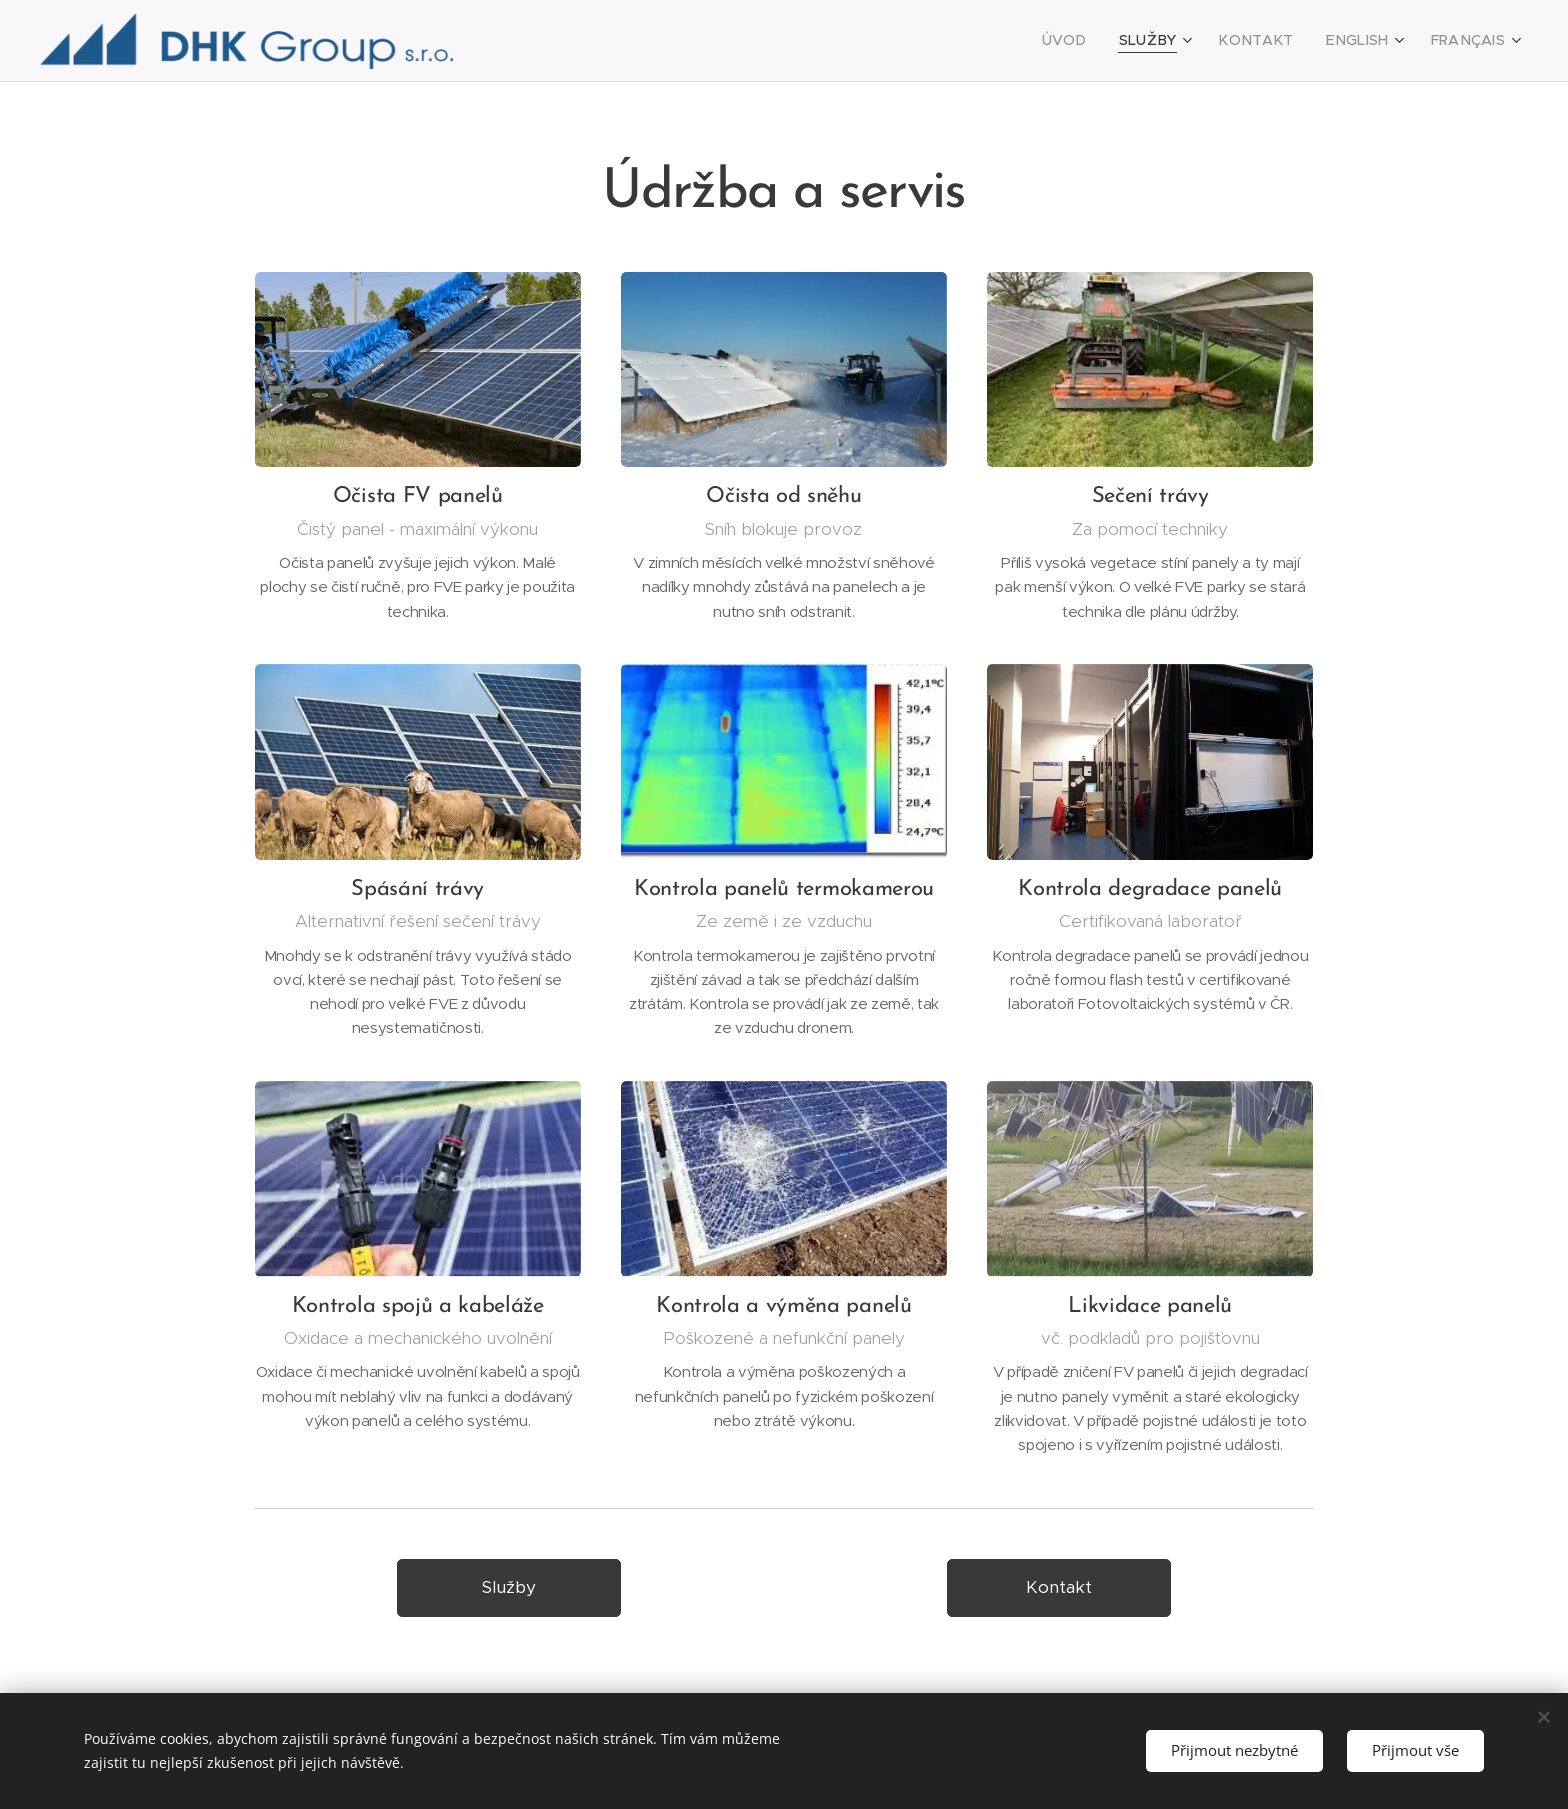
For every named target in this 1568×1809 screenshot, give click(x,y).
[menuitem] (1099, 41)
